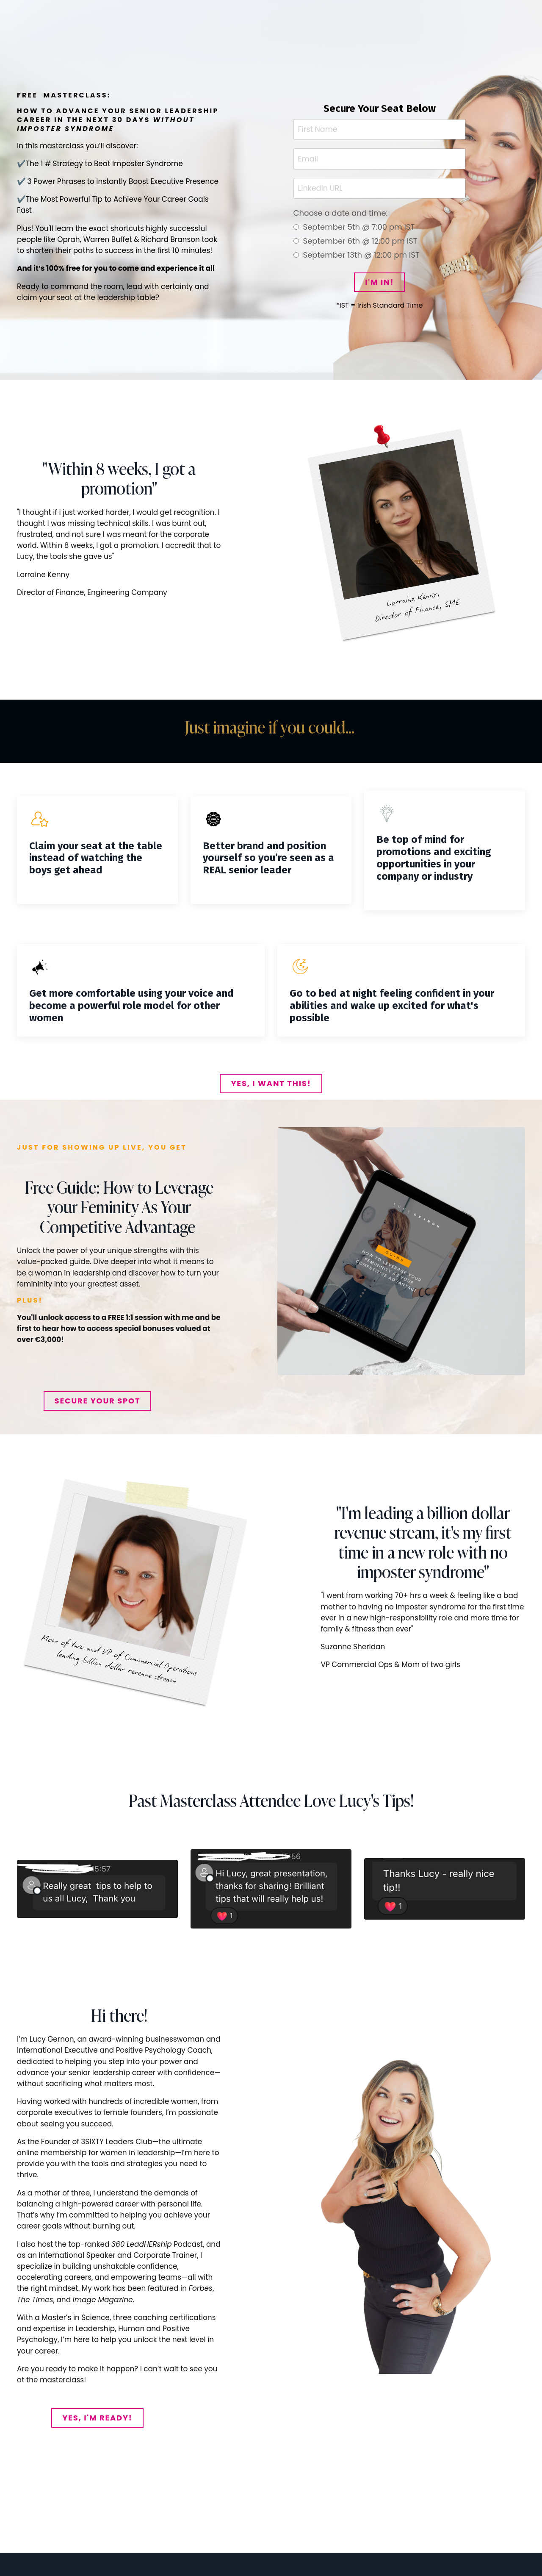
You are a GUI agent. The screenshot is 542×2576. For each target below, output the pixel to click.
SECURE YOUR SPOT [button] (98, 1405)
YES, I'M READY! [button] (97, 2424)
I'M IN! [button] (379, 284)
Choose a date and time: (345, 215)
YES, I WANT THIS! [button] (271, 1088)
